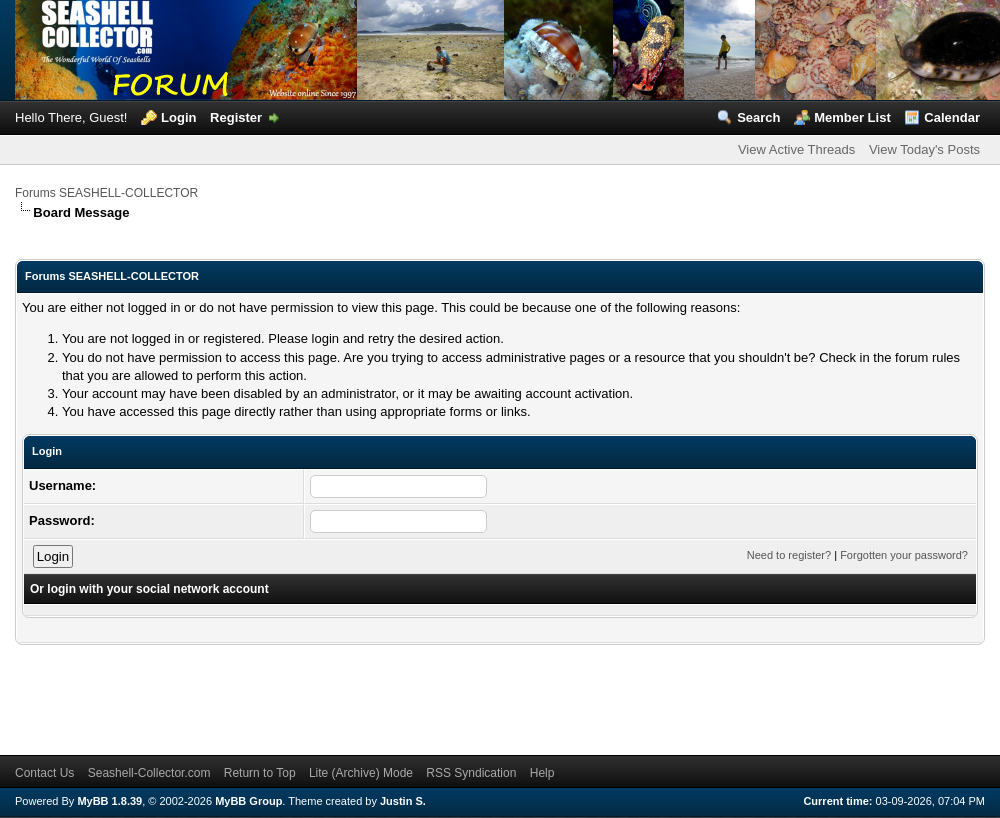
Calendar (952, 117)
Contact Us (44, 773)
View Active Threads (796, 149)
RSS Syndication (471, 773)
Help (542, 773)
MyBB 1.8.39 (109, 801)
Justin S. (403, 801)
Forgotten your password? (904, 555)
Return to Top (260, 773)
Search (758, 117)
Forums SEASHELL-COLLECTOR (106, 193)
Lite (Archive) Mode (361, 773)
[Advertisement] (379, 690)
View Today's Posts (924, 149)
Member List (852, 117)
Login (178, 117)
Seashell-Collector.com (149, 773)
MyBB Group (248, 801)
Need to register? (789, 555)
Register (236, 117)
